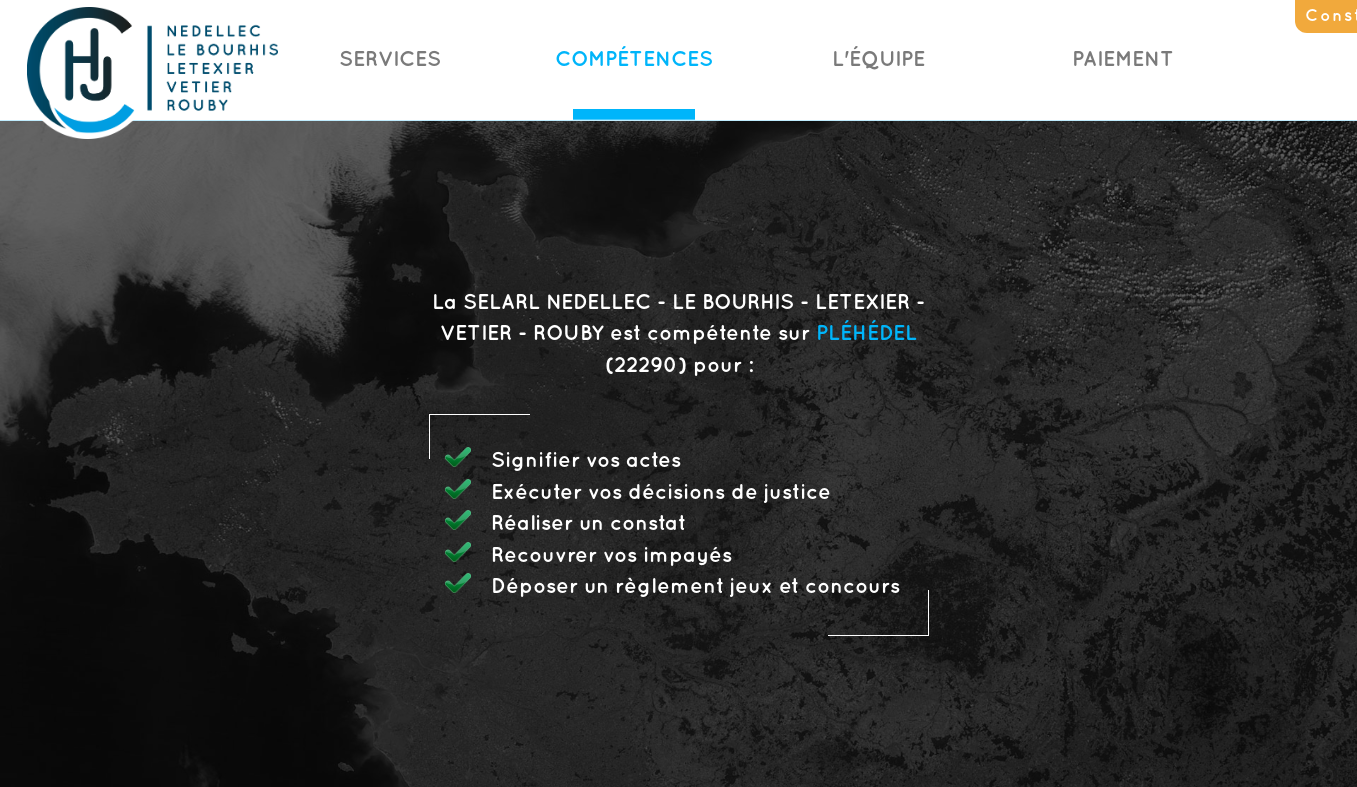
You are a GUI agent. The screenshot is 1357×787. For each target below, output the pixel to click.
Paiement (1123, 60)
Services (390, 60)
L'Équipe (878, 60)
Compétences (634, 60)
